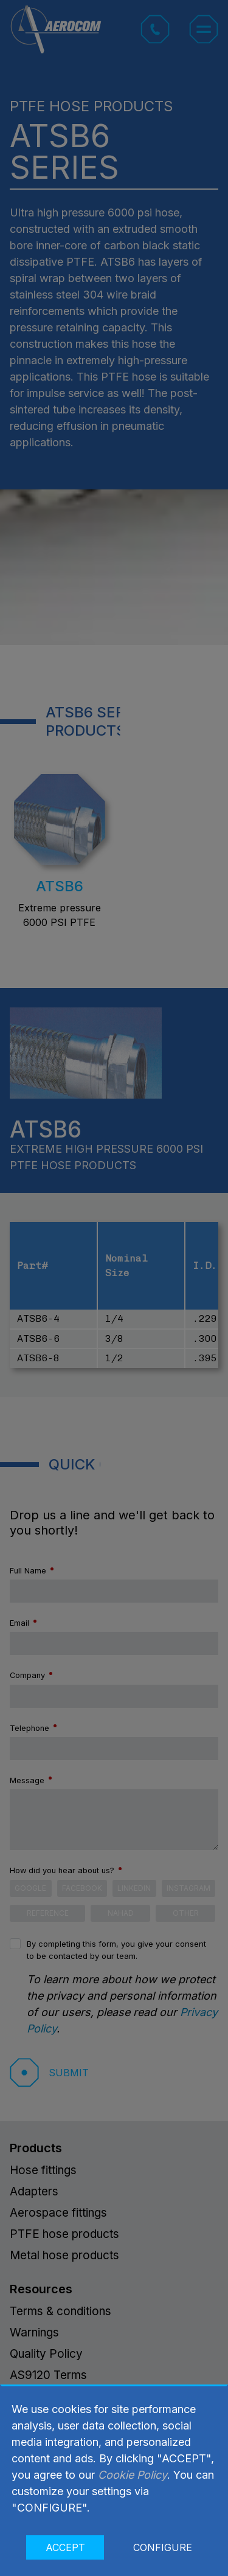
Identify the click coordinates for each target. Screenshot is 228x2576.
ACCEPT (65, 2547)
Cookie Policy (132, 2474)
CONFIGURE (162, 2547)
